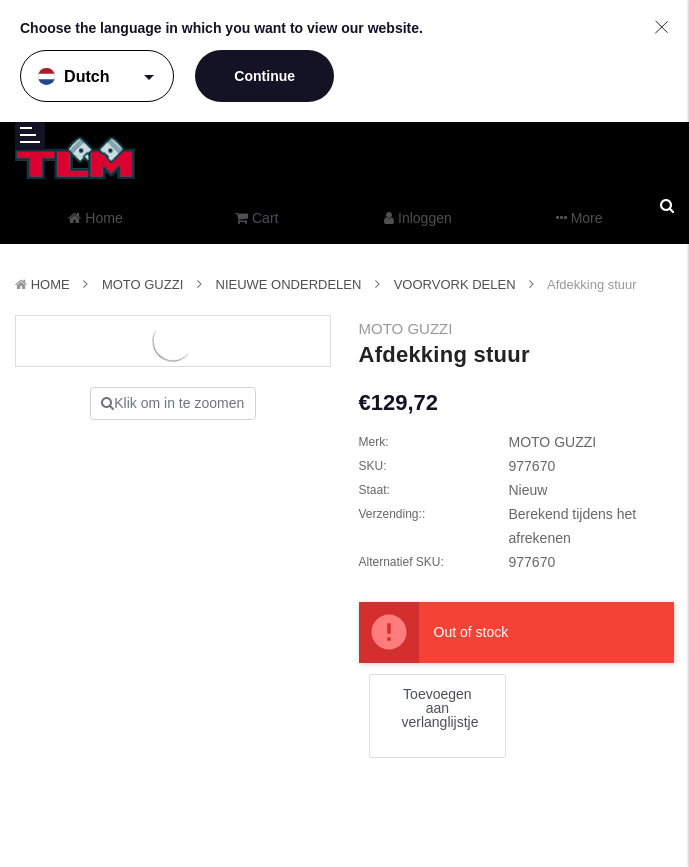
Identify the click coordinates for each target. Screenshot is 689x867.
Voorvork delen (455, 284)
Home (50, 284)
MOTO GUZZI (142, 284)
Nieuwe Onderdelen (289, 284)
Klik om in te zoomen (172, 403)
